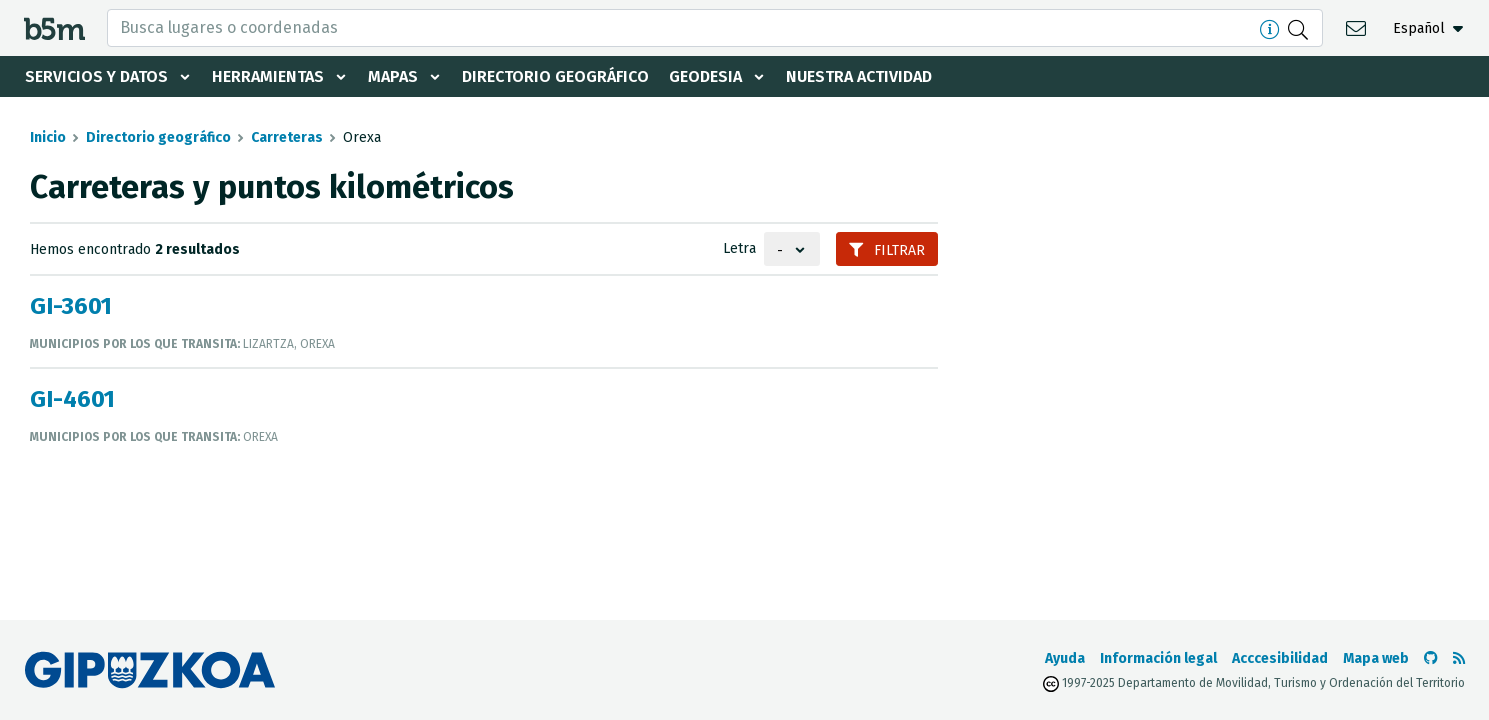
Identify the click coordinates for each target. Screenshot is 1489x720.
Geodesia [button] (705, 76)
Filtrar (887, 250)
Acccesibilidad (1280, 658)
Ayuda (1065, 658)
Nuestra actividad (859, 76)
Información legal (1158, 658)
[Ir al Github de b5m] (1431, 658)
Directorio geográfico (555, 76)
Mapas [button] (393, 76)
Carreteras (287, 137)
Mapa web (1376, 658)
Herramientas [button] (268, 76)
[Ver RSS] (1459, 658)
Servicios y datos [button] (96, 76)
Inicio (48, 137)
